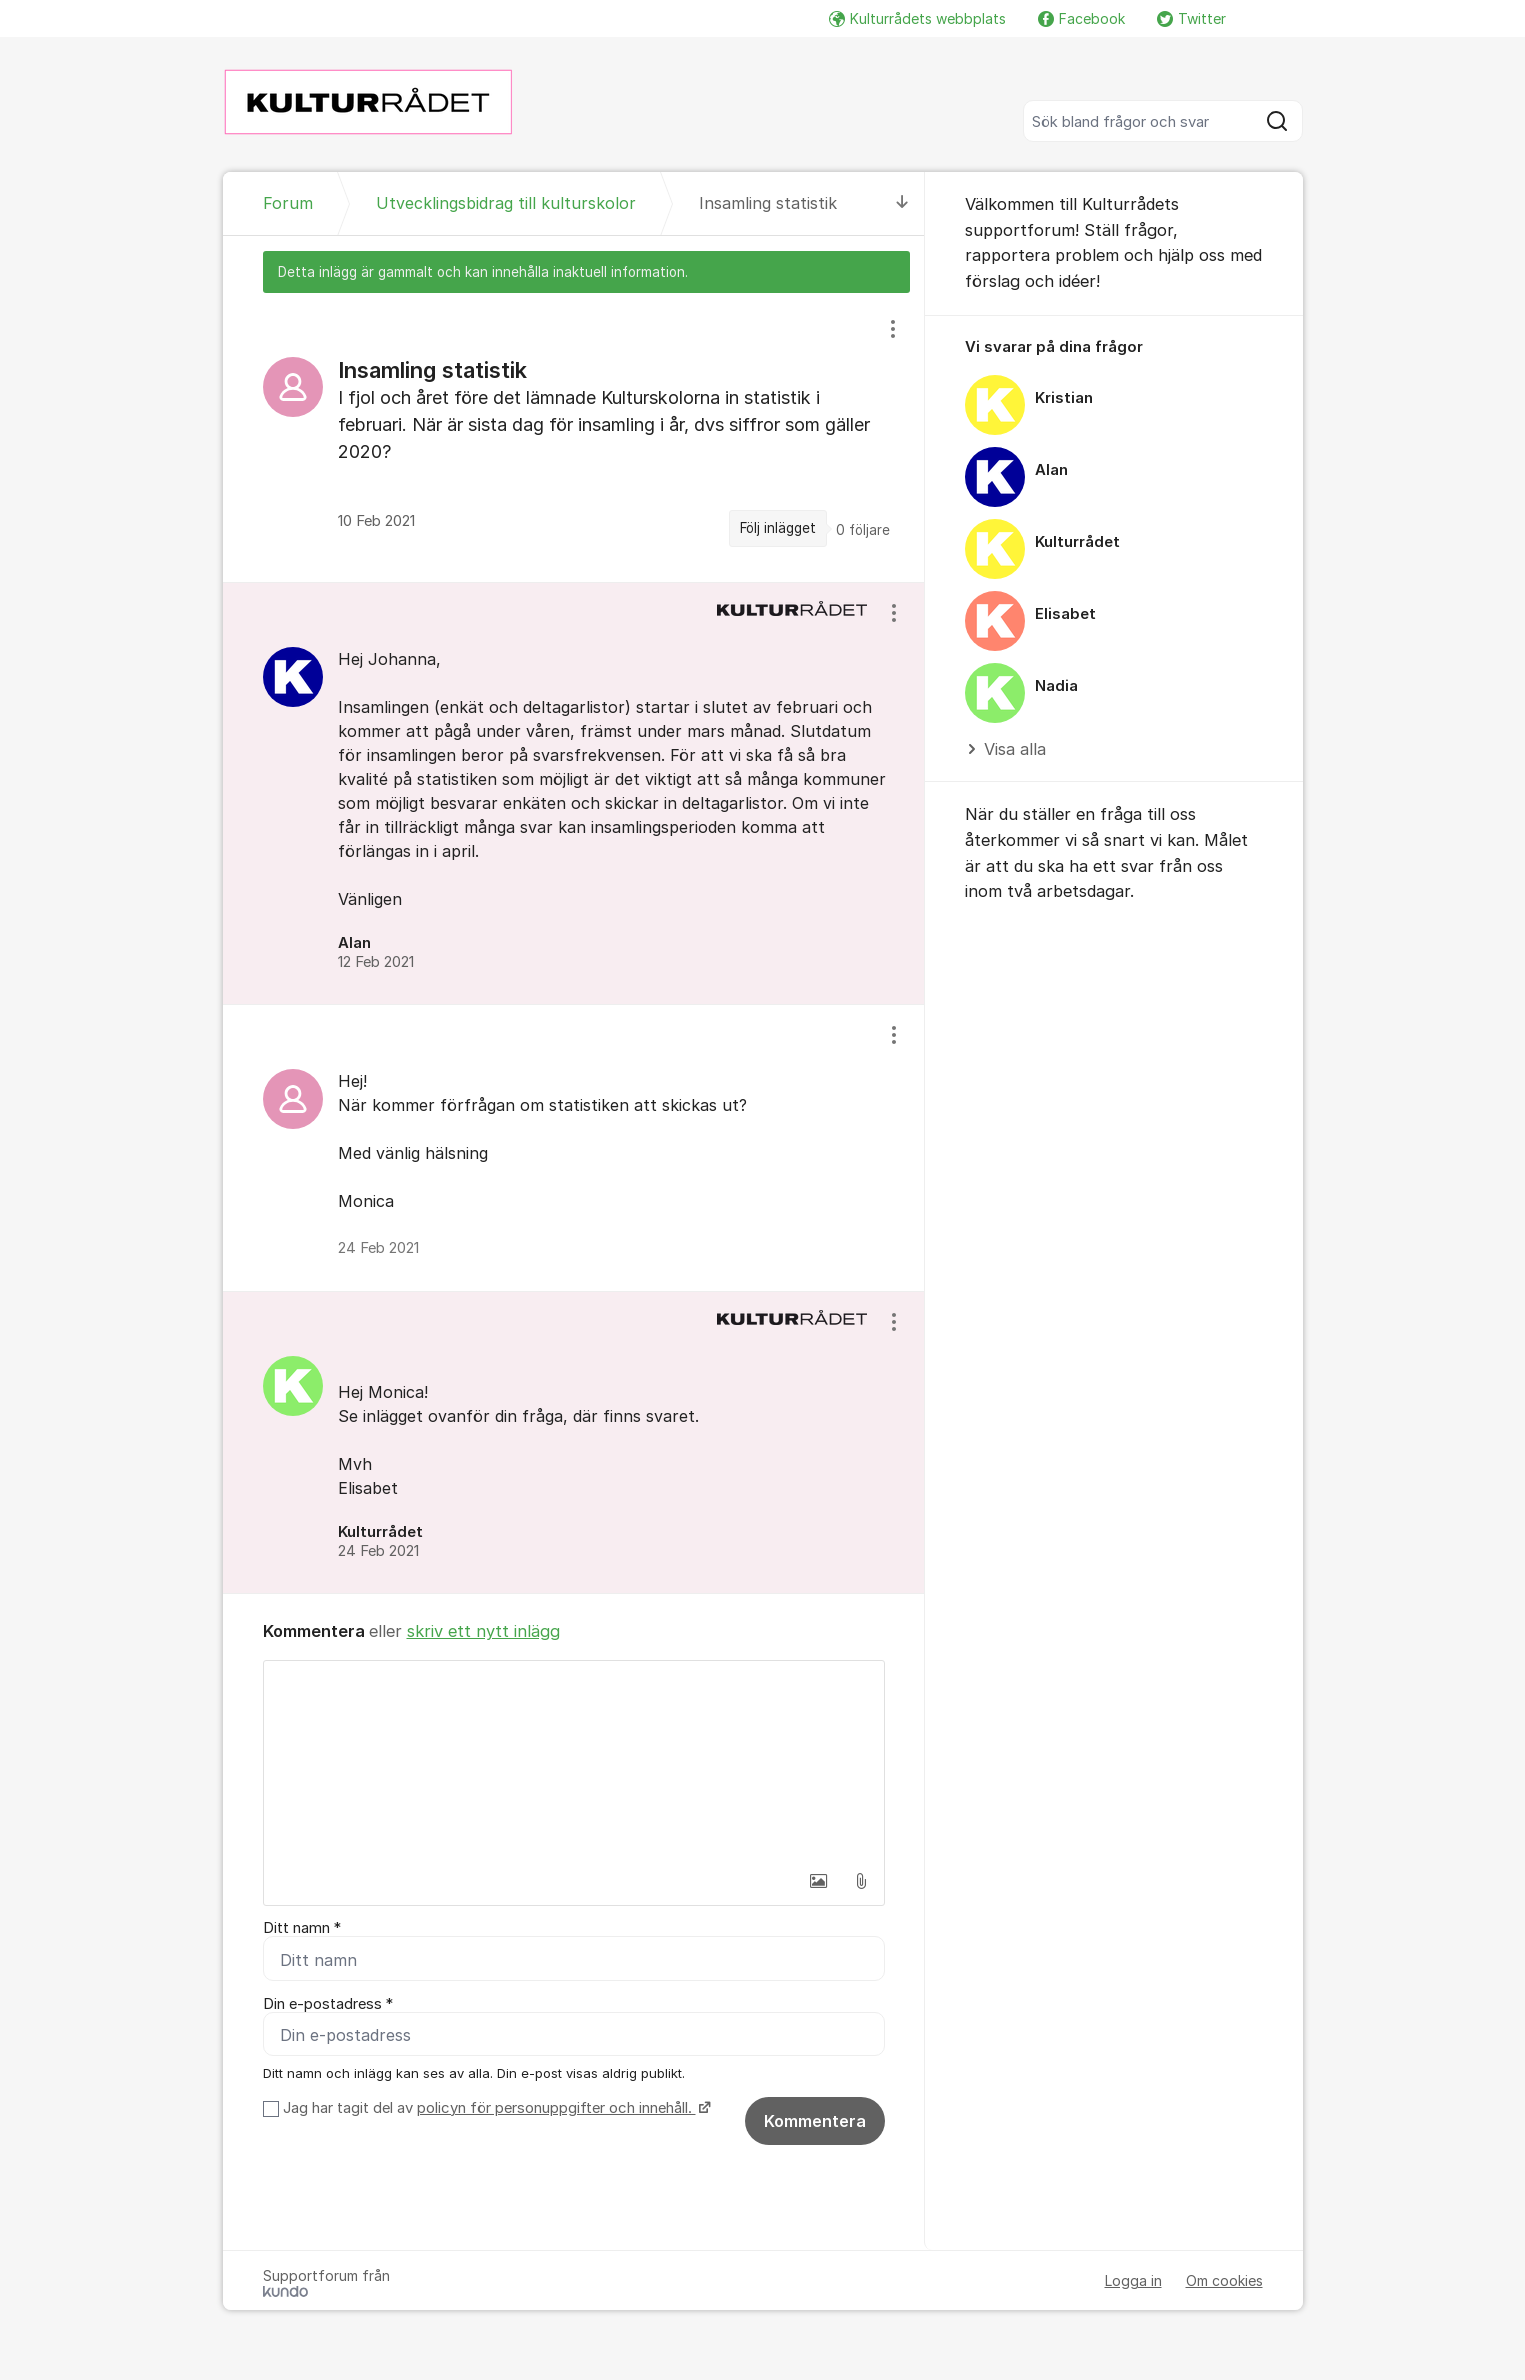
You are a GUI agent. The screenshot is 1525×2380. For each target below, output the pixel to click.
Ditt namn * (302, 1928)
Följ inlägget (778, 528)
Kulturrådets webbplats (917, 18)
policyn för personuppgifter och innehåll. (556, 2108)
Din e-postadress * (328, 2004)
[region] (574, 437)
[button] (819, 1881)
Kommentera (815, 2121)
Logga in (1133, 2280)
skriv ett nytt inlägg (483, 1631)
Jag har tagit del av (494, 2108)
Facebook (1081, 18)
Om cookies (1224, 2280)
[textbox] (574, 1761)
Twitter (1191, 18)
